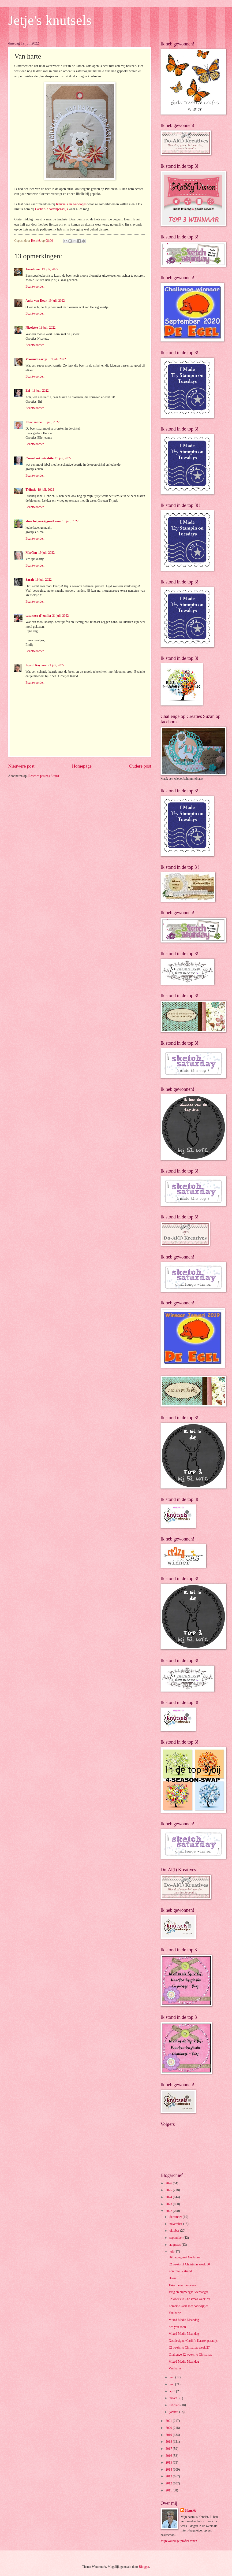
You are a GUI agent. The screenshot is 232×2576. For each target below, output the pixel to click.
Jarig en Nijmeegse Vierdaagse (188, 2292)
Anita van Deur (36, 300)
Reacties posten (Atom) (43, 776)
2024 (169, 2197)
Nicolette (32, 327)
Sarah (30, 579)
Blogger (144, 2567)
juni (172, 2377)
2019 (169, 2435)
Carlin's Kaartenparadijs (51, 209)
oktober (174, 2230)
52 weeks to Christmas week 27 (189, 2347)
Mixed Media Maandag (183, 2320)
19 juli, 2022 (50, 269)
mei (172, 2384)
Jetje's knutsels (50, 20)
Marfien (31, 552)
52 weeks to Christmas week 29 (189, 2299)
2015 (169, 2462)
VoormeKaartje (37, 359)
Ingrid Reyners (36, 665)
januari (174, 2412)
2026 (169, 2183)
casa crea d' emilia (38, 615)
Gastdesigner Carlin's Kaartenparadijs (192, 2340)
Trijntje (31, 489)
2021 (169, 2421)
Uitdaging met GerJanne (184, 2257)
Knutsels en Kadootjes (71, 204)
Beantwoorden (35, 286)
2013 (169, 2476)
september (176, 2237)
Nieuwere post (21, 766)
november (176, 2224)
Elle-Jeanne (34, 422)
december (176, 2217)
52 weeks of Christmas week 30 (189, 2264)
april (172, 2391)
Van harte (174, 2313)
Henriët (190, 2510)
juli (172, 2251)
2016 (169, 2455)
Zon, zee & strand (180, 2271)
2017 (169, 2448)
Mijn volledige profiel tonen (179, 2541)
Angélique (33, 269)
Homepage (82, 766)
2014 (169, 2469)
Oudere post (140, 766)
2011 (169, 2490)
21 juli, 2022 (60, 615)
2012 (169, 2483)
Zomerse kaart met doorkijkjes (188, 2306)
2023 (169, 2204)
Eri (28, 390)
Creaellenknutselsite (39, 458)
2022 (169, 2211)
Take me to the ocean (182, 2285)
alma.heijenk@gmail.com (43, 521)
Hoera (172, 2278)
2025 (169, 2190)
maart (173, 2398)
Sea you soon (177, 2327)
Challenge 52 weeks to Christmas (190, 2354)
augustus (175, 2244)
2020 (169, 2428)
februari (174, 2405)
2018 (169, 2441)
